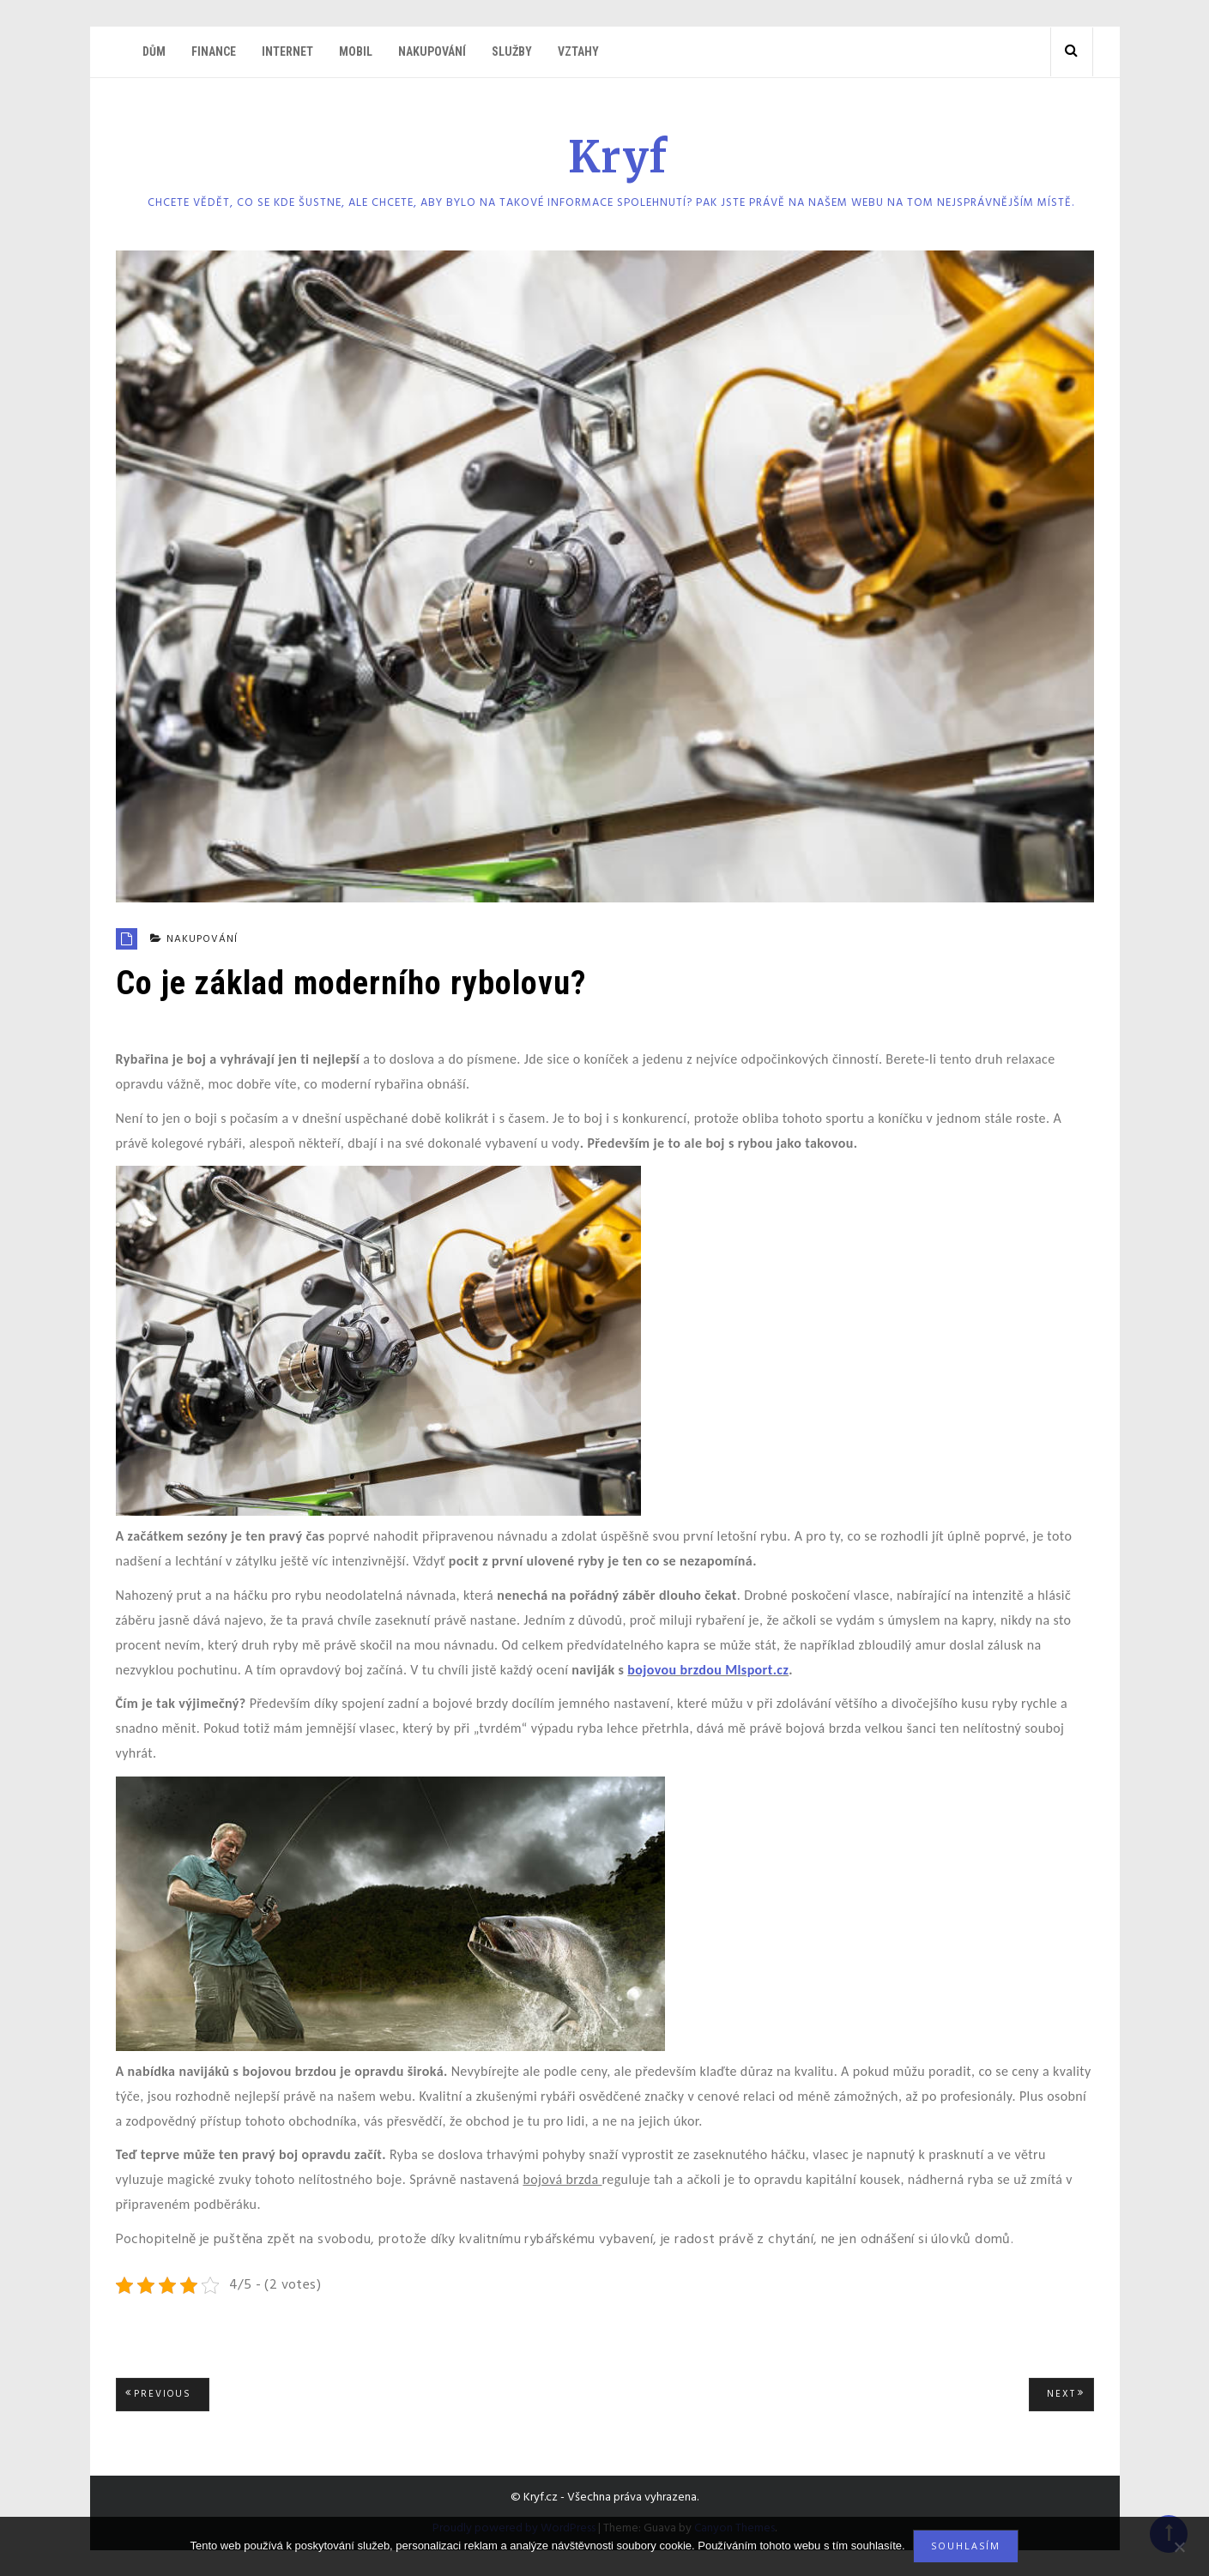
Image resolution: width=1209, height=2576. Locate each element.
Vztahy (578, 51)
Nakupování (432, 51)
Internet (287, 51)
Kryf (618, 157)
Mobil (355, 51)
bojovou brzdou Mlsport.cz (708, 1670)
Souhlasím (966, 2546)
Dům (154, 51)
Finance (213, 51)
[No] (1179, 2546)
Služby (512, 51)
